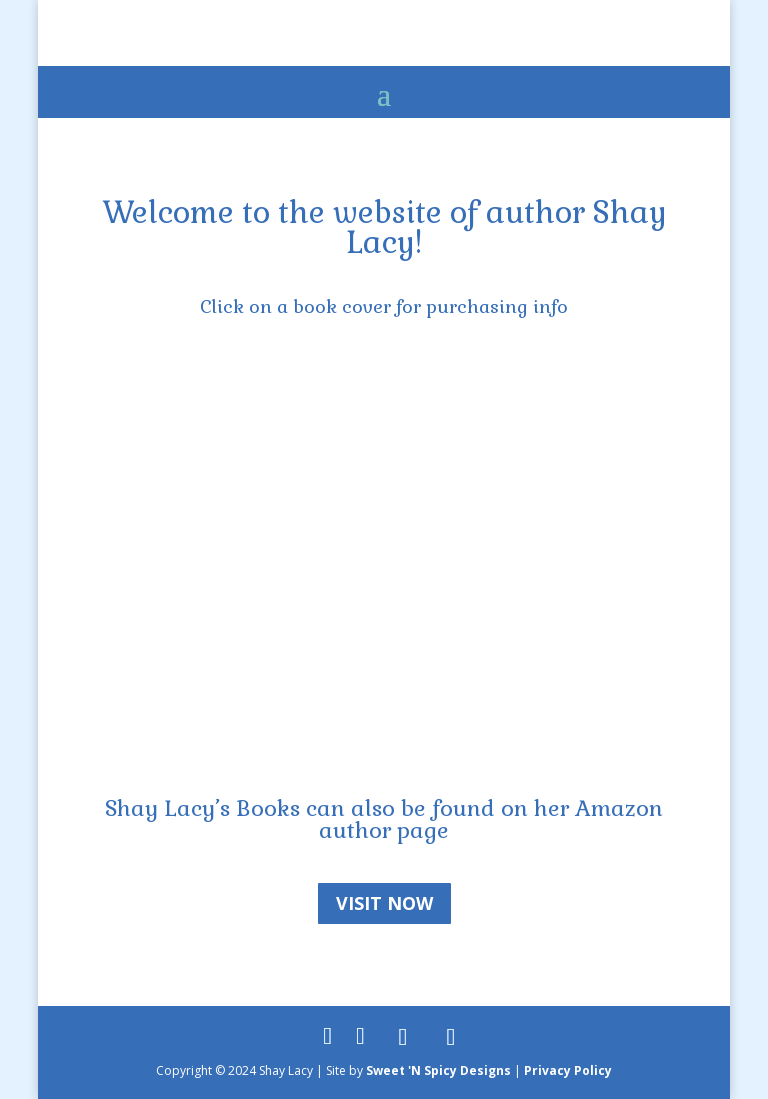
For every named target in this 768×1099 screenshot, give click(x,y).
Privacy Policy (568, 1070)
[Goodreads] (403, 1037)
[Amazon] (451, 1037)
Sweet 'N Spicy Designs (438, 1070)
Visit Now (384, 903)
